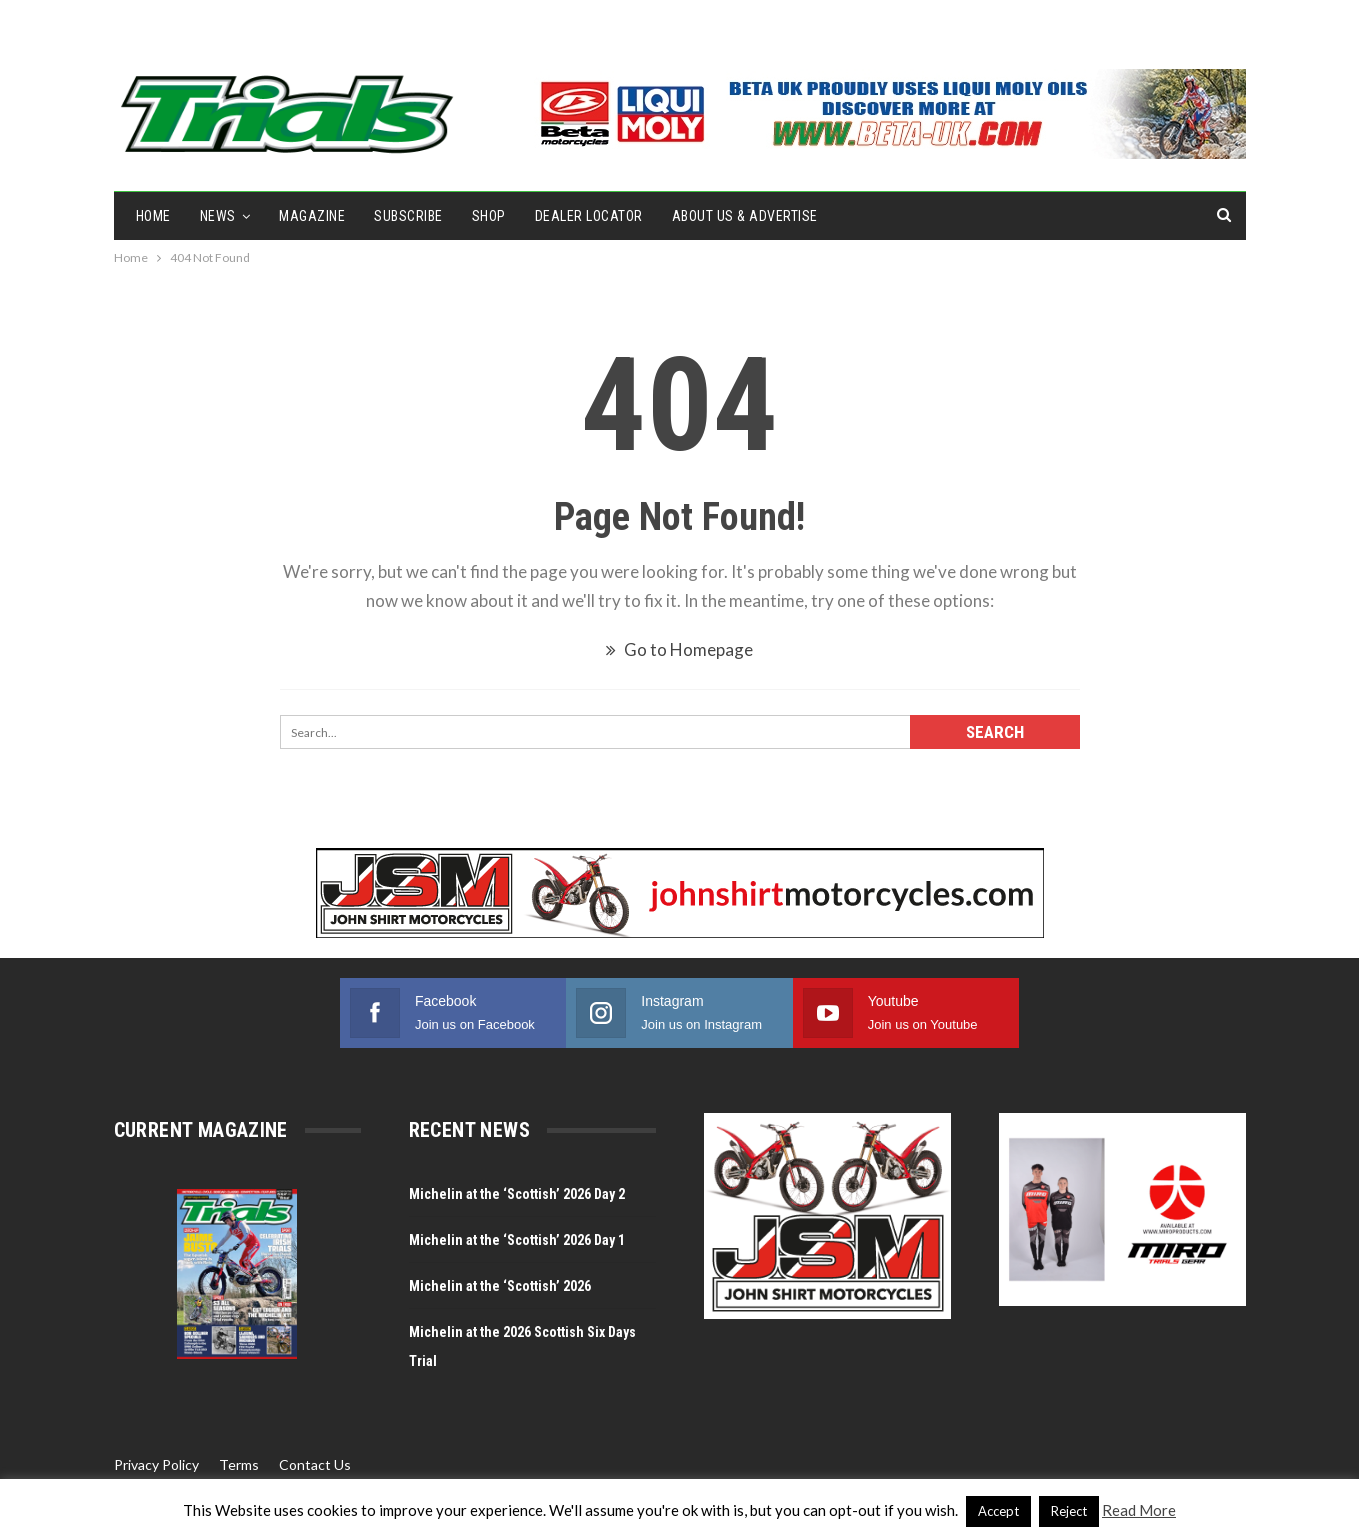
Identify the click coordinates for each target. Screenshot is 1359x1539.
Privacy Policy (156, 1464)
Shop (489, 216)
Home (153, 216)
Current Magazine (201, 1130)
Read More (1139, 1510)
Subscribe (408, 216)
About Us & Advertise (745, 216)
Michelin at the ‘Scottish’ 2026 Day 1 (517, 1240)
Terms (239, 1464)
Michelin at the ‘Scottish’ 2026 (500, 1286)
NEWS (218, 216)
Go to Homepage (679, 649)
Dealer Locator (589, 216)
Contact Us (315, 1464)
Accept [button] (998, 1511)
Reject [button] (1069, 1511)
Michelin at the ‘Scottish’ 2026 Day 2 (517, 1194)
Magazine (312, 216)
